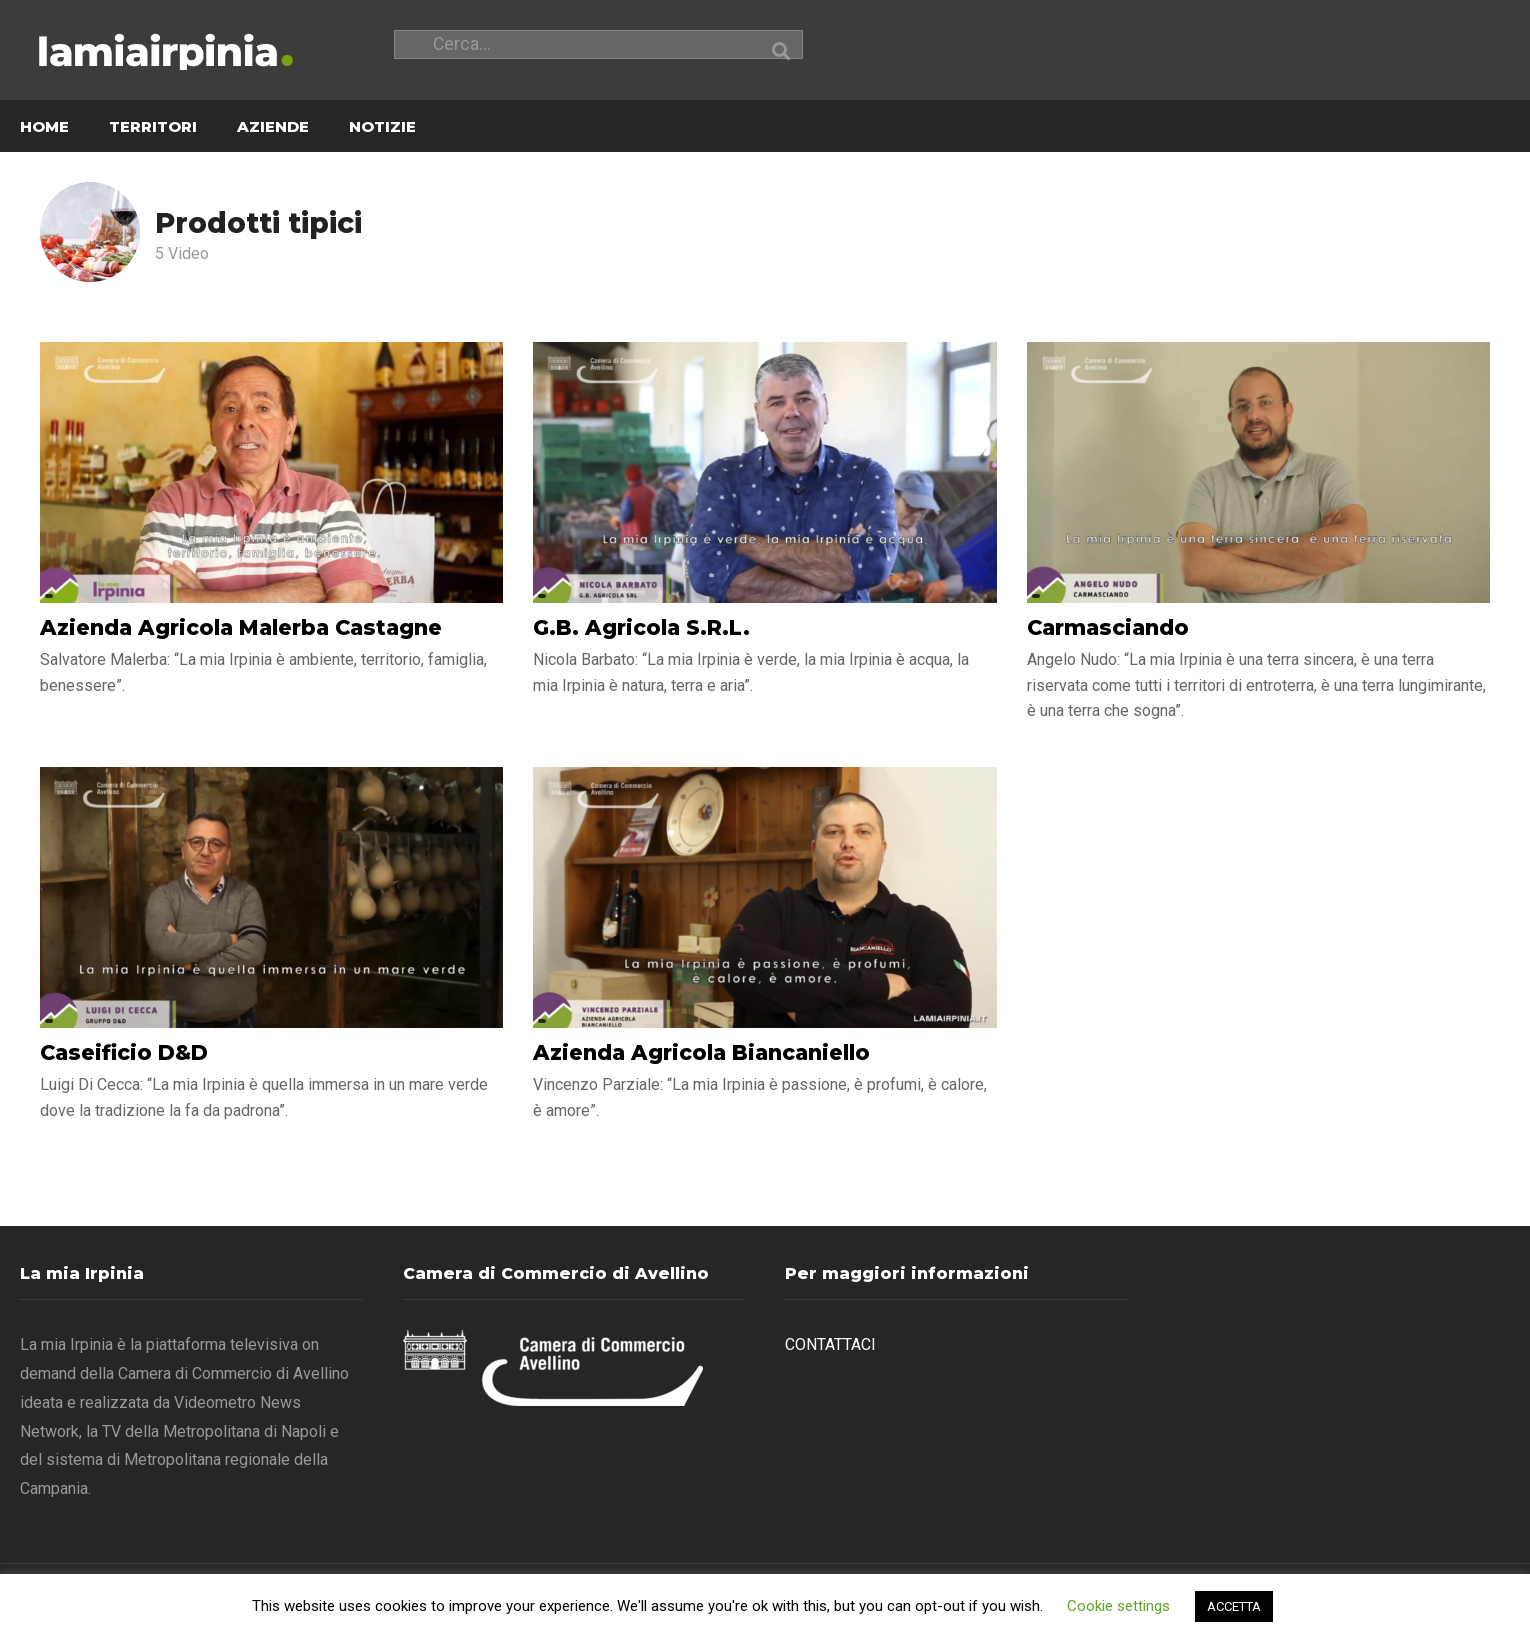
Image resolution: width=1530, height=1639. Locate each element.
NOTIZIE (382, 127)
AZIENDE (273, 127)
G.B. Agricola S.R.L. (641, 628)
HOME (44, 127)
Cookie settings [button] (1118, 1606)
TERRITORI (153, 127)
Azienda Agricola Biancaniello (701, 1053)
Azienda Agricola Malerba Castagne (241, 628)
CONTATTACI (830, 1345)
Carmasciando (1108, 628)
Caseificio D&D (124, 1053)
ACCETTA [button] (1234, 1606)
